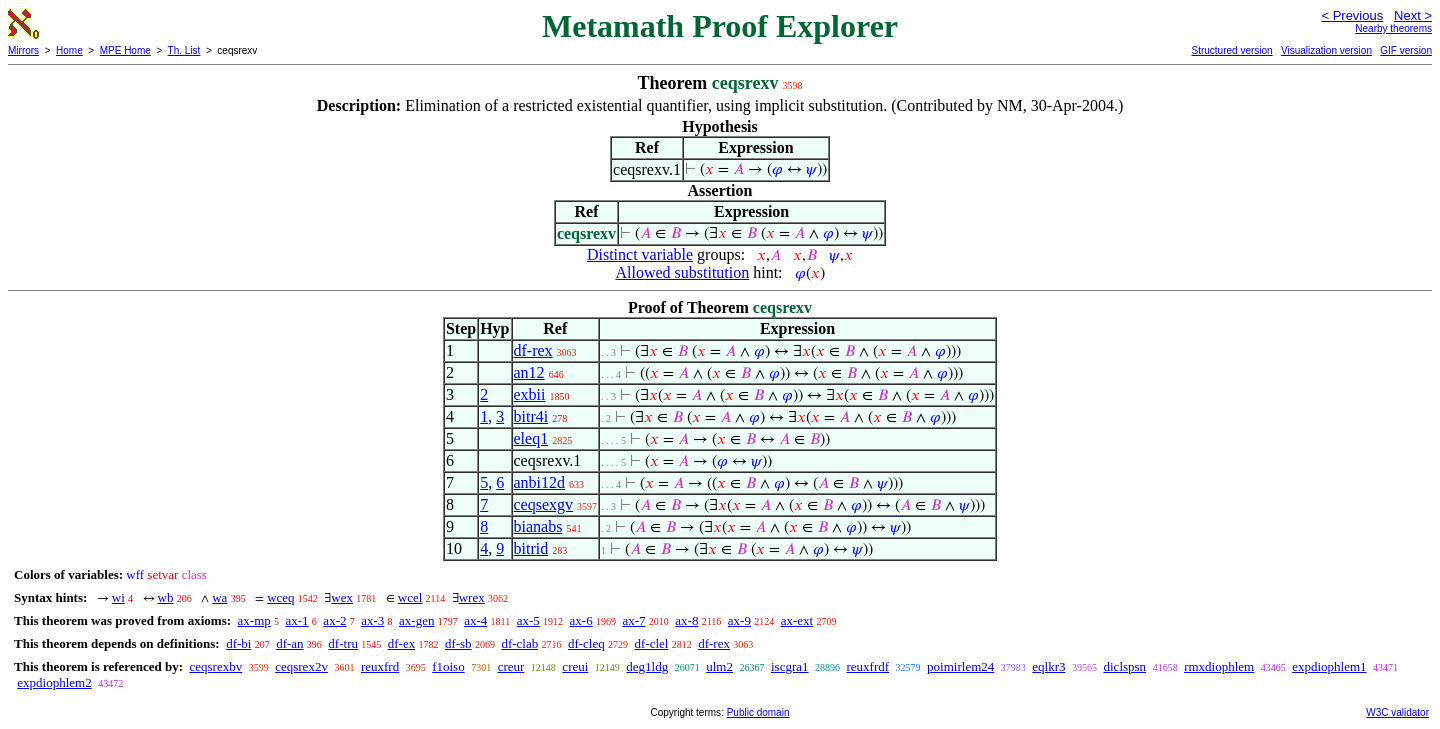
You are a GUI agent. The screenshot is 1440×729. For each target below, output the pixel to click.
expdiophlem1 (1329, 666)
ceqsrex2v (301, 666)
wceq (280, 597)
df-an (289, 643)
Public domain (758, 712)
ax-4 (475, 620)
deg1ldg (647, 666)
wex (342, 597)
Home (69, 50)
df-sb (458, 643)
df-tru (343, 643)
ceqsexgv (544, 504)
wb (166, 597)
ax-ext (797, 620)
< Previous (1352, 15)
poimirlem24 (960, 666)
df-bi (238, 643)
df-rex (533, 350)
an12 (529, 372)
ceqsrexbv (215, 666)
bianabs (538, 526)
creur (511, 666)
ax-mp (254, 620)
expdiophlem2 (54, 682)
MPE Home (125, 50)
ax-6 (581, 620)
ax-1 (297, 620)
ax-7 (633, 620)
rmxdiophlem (1219, 666)
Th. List (184, 50)
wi (118, 597)
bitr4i (531, 416)
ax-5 (528, 620)
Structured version (1231, 50)
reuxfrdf (868, 666)
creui (575, 666)
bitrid (531, 548)
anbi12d (540, 482)
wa (219, 597)
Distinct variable (640, 254)
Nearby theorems (1393, 28)
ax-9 (739, 620)
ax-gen (416, 620)
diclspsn (1125, 666)
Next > (1413, 15)
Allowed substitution (682, 272)
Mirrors (23, 50)
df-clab (519, 643)
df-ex (401, 643)
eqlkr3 (1048, 666)
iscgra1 (790, 666)
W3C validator (1397, 712)
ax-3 (372, 620)
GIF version (1406, 50)
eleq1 (531, 438)
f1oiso (448, 666)
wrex (472, 597)
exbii (530, 394)
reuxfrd (380, 666)
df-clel (652, 643)
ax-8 (686, 620)
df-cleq (586, 643)
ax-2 (334, 620)
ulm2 (719, 666)
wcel (410, 597)
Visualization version (1326, 50)
